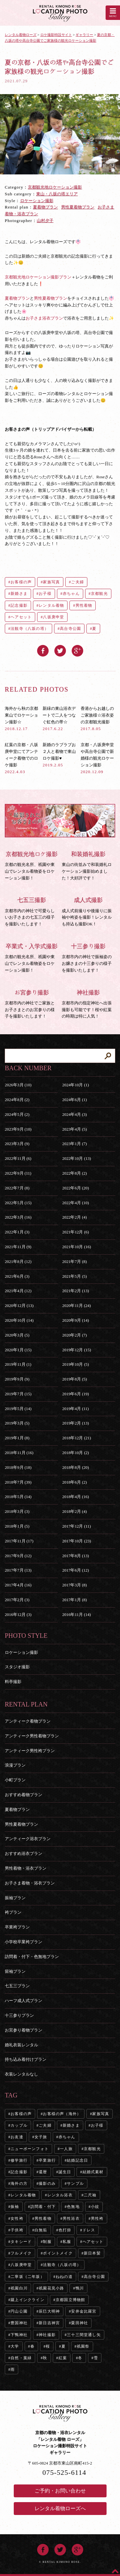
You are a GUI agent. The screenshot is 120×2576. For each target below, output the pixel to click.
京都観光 (99, 593)
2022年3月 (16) (18, 1217)
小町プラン (15, 1780)
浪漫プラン (15, 1765)
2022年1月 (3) (17, 1232)
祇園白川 (19, 2288)
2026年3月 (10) (18, 1084)
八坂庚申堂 (53, 617)
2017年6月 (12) (75, 1570)
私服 (67, 2241)
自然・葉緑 (21, 2358)
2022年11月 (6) (18, 1158)
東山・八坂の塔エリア (57, 193)
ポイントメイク (57, 2253)
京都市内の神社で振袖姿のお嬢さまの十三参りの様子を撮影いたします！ (89, 957)
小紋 (95, 2206)
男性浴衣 (71, 2218)
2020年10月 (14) (19, 1320)
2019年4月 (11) (75, 1408)
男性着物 (84, 605)
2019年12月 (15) (76, 1349)
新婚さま (19, 593)
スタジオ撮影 (17, 1666)
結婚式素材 (93, 2172)
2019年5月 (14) (18, 1408)
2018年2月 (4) (74, 1511)
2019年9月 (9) (17, 1379)
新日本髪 (92, 2253)
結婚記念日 (77, 2160)
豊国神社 (19, 2323)
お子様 (45, 593)
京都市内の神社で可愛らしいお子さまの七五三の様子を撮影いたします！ (32, 911)
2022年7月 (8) (17, 1188)
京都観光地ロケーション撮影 (55, 187)
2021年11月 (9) (18, 1246)
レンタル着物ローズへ (60, 2508)
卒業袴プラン (17, 1927)
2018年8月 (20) (75, 1467)
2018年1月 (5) (17, 1526)
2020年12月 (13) (19, 1305)
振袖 (15, 2206)
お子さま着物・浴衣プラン (30, 1883)
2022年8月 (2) (74, 1173)
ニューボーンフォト (30, 2149)
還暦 (43, 2172)
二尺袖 (90, 2195)
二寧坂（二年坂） (27, 2276)
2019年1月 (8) (17, 1437)
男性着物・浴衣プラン (25, 1868)
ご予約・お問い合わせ (60, 2490)
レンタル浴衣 (60, 2195)
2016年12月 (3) (18, 1614)
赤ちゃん (71, 593)
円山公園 (19, 2311)
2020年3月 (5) (17, 1335)
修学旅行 (19, 2160)
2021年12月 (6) (75, 1232)
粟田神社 (79, 2323)
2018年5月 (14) (18, 1496)
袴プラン (13, 1912)
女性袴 (17, 2218)
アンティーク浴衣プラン (28, 1838)
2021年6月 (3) (17, 1276)
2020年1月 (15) (18, 1349)
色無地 (73, 2206)
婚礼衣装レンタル (21, 2044)
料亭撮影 (13, 1681)
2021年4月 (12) (18, 1290)
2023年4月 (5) (74, 1129)
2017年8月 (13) (75, 1555)
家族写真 (51, 582)
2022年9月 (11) (18, 1173)
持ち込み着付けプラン (25, 2059)
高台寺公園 (70, 628)
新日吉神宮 (49, 2323)
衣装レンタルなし (21, 2074)
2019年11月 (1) (18, 1364)
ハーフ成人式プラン (23, 2000)
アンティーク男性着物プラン (32, 1736)
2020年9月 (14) (75, 1320)
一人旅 (66, 2149)
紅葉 (63, 2358)
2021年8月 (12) (18, 1261)
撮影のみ (47, 2183)
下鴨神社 (19, 2335)
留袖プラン (15, 1971)
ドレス (89, 2230)
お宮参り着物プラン (23, 2030)
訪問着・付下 (43, 2206)
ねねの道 (64, 2276)
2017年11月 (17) (19, 1541)
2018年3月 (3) (17, 1511)
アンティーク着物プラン (28, 1721)
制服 (47, 2241)
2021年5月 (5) (74, 1276)
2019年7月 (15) (18, 1393)
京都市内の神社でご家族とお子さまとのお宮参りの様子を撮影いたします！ (32, 1004)
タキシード (21, 2241)
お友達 (17, 2137)
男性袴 (97, 2218)
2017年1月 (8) (74, 1599)
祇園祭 (83, 2346)
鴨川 (80, 2288)
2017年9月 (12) (18, 1555)
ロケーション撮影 (36, 200)
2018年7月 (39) (18, 1482)
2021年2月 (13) (75, 1290)
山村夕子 (45, 220)
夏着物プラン (45, 207)
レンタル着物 (51, 605)
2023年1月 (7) (74, 1143)
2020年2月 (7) (74, 1335)
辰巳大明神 (49, 2311)
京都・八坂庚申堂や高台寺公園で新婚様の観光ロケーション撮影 (97, 758)
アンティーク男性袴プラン (30, 1750)
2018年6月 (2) (74, 1482)
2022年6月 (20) (75, 1188)
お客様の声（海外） (62, 2114)
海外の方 (19, 2183)
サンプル (75, 2183)
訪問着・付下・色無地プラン (32, 1956)
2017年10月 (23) (76, 1541)
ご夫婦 (77, 582)
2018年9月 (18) (18, 1467)
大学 (15, 2346)
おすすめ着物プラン (23, 1794)
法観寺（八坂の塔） (30, 628)
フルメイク (21, 2253)
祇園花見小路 (51, 2288)
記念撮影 (19, 605)
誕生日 (65, 2172)
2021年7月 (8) (74, 1261)
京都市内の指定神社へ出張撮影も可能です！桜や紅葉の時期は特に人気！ (89, 1004)
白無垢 (41, 2230)
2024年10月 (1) (75, 1084)
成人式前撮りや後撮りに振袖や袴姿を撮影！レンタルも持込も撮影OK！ (89, 911)
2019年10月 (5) (75, 1364)
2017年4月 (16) (18, 1585)
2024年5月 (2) (17, 1114)
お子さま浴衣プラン (44, 318)
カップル (19, 2125)
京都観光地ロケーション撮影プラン (38, 277)
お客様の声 (21, 582)
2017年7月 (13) (18, 1570)
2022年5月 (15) (18, 1202)
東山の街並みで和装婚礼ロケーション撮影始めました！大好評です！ (89, 865)
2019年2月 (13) (75, 1423)
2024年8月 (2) (17, 1099)
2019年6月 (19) (75, 1393)
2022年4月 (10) (75, 1202)
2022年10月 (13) (76, 1158)
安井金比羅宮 (83, 2311)
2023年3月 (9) (17, 1143)
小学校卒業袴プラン (23, 1941)
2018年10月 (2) (75, 1452)
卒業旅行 (47, 2160)
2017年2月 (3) (17, 1599)
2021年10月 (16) (76, 1246)
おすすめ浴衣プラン (23, 1853)
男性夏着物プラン (77, 207)
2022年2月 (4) (74, 1217)
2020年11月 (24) (76, 1305)
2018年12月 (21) (76, 1437)
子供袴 (17, 2230)
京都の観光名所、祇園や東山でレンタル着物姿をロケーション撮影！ (32, 865)
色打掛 (65, 2230)
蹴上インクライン (27, 2300)
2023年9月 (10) (18, 1129)
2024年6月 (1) (74, 1099)
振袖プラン (15, 1897)
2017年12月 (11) (76, 1526)
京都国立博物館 (70, 2300)
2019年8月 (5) (74, 1379)
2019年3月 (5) (17, 1423)
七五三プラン (17, 1985)
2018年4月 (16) (75, 1496)
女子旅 (41, 2137)
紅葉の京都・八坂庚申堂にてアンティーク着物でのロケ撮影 (21, 758)
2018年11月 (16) (19, 1452)
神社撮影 (47, 2335)
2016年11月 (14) (76, 1614)
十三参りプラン (19, 2015)
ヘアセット (21, 617)
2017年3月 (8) (74, 1585)
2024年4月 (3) (74, 1114)
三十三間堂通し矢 (84, 2335)
